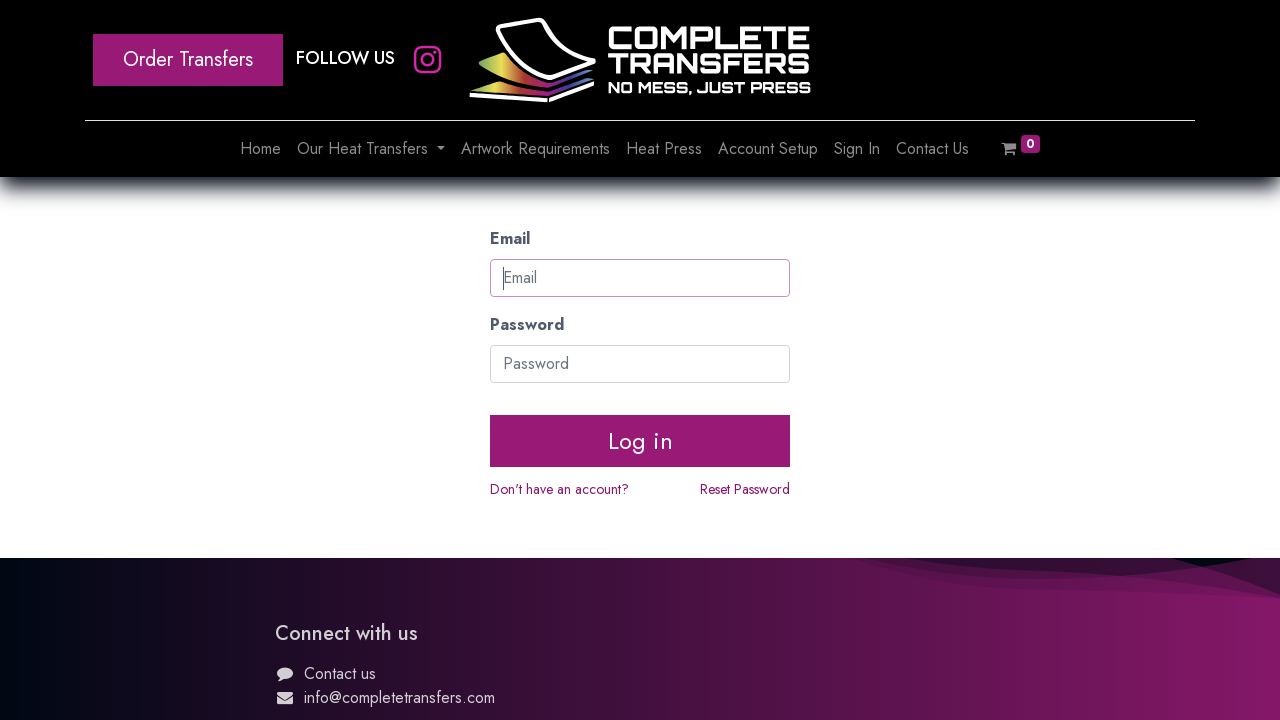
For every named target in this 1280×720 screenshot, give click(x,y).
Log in (640, 440)
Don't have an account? (559, 489)
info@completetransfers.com (399, 697)
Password (527, 324)
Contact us (340, 673)
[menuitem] (260, 149)
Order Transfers (188, 59)
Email (510, 238)
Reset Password (745, 489)
